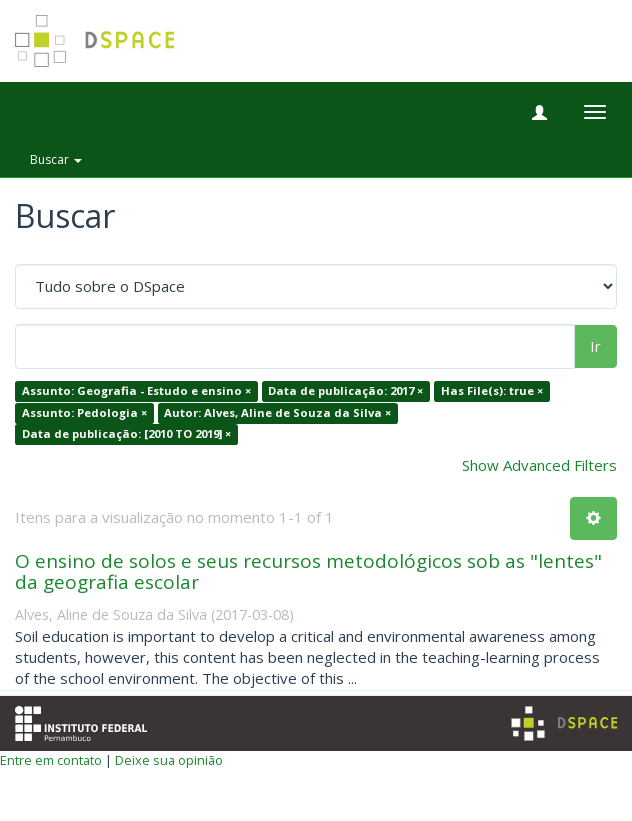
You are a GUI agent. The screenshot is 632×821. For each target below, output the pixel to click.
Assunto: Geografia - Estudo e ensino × (136, 391)
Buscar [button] (56, 159)
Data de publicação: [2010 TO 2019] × (126, 434)
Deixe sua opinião (169, 760)
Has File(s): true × (492, 391)
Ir (595, 346)
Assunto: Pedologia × (84, 412)
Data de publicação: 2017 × (345, 391)
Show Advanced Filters (539, 465)
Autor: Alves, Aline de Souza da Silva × (277, 412)
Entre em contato (51, 760)
